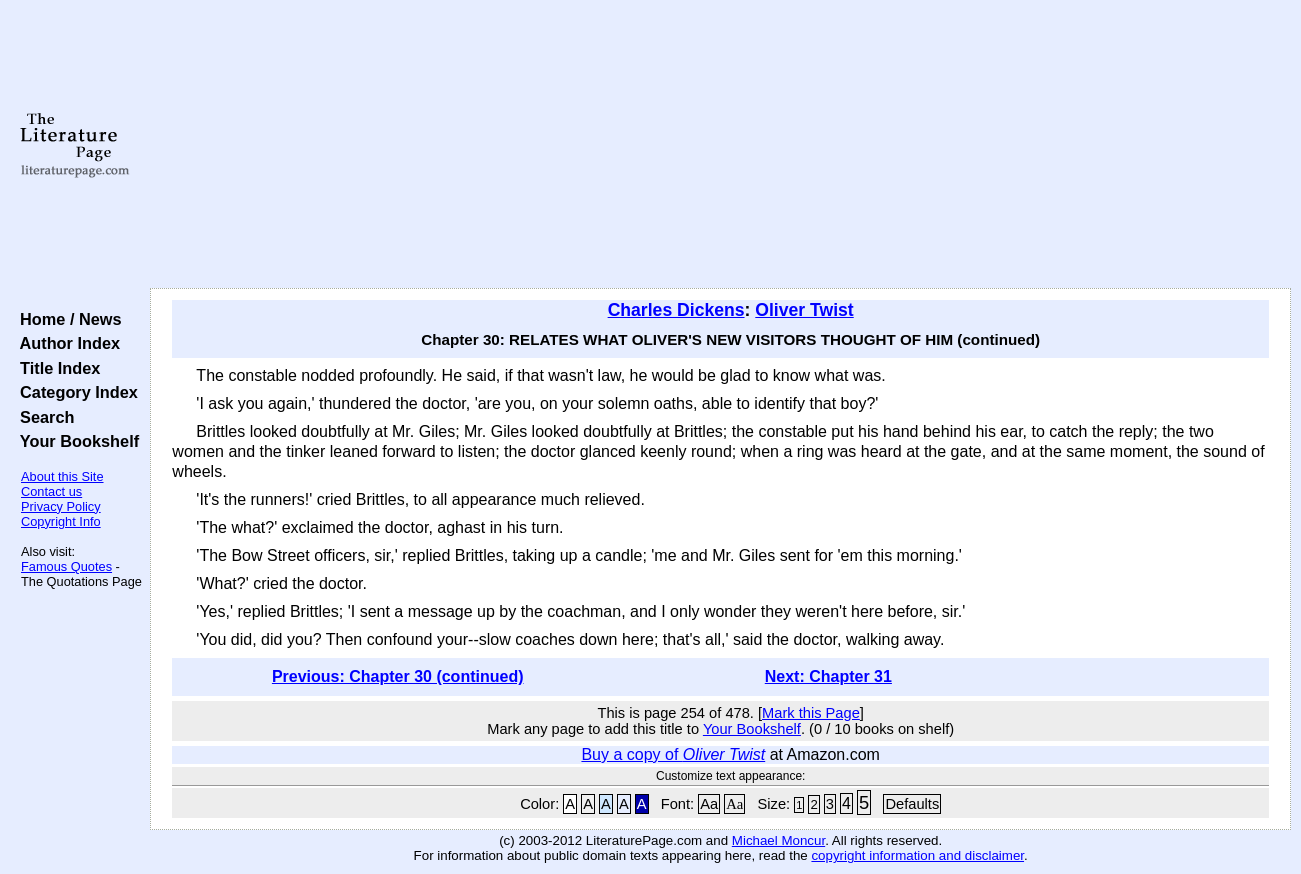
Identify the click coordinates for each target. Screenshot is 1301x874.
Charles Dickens (676, 310)
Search (42, 417)
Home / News (66, 319)
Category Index (74, 392)
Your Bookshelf (75, 441)
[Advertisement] (721, 145)
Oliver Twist (804, 310)
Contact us (51, 491)
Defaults (912, 804)
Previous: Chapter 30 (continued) (398, 676)
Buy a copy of (673, 754)
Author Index (65, 343)
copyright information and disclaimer (917, 855)
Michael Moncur (778, 840)
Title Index (55, 368)
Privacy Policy (61, 506)
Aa (709, 804)
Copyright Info (61, 521)
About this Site (62, 476)
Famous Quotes (66, 566)
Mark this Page (811, 713)
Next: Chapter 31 (828, 676)
